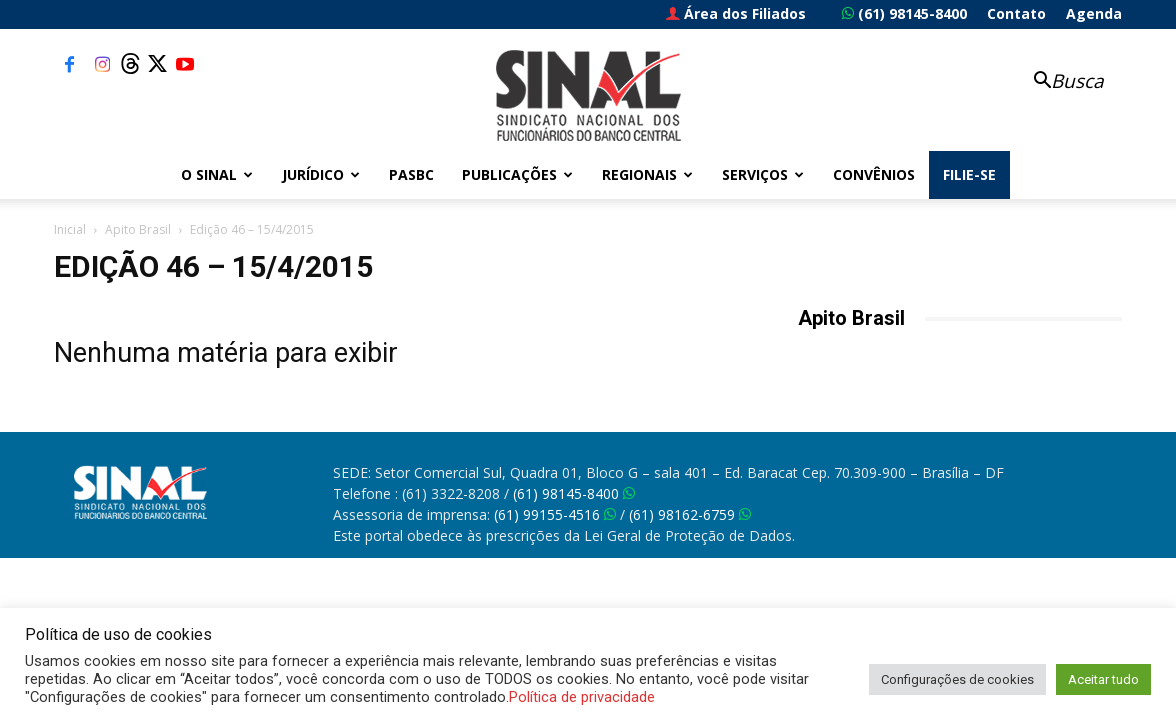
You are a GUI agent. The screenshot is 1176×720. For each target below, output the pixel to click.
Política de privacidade (582, 697)
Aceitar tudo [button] (1103, 679)
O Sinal (217, 174)
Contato (1016, 13)
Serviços (763, 174)
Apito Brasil (138, 229)
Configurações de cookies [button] (957, 679)
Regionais (647, 174)
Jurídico (321, 174)
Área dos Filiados (736, 13)
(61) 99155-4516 (555, 514)
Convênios (874, 174)
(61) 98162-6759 (690, 514)
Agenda (1094, 13)
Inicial (70, 229)
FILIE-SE (969, 174)
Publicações (517, 174)
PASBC (411, 174)
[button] (1058, 82)
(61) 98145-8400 (904, 13)
